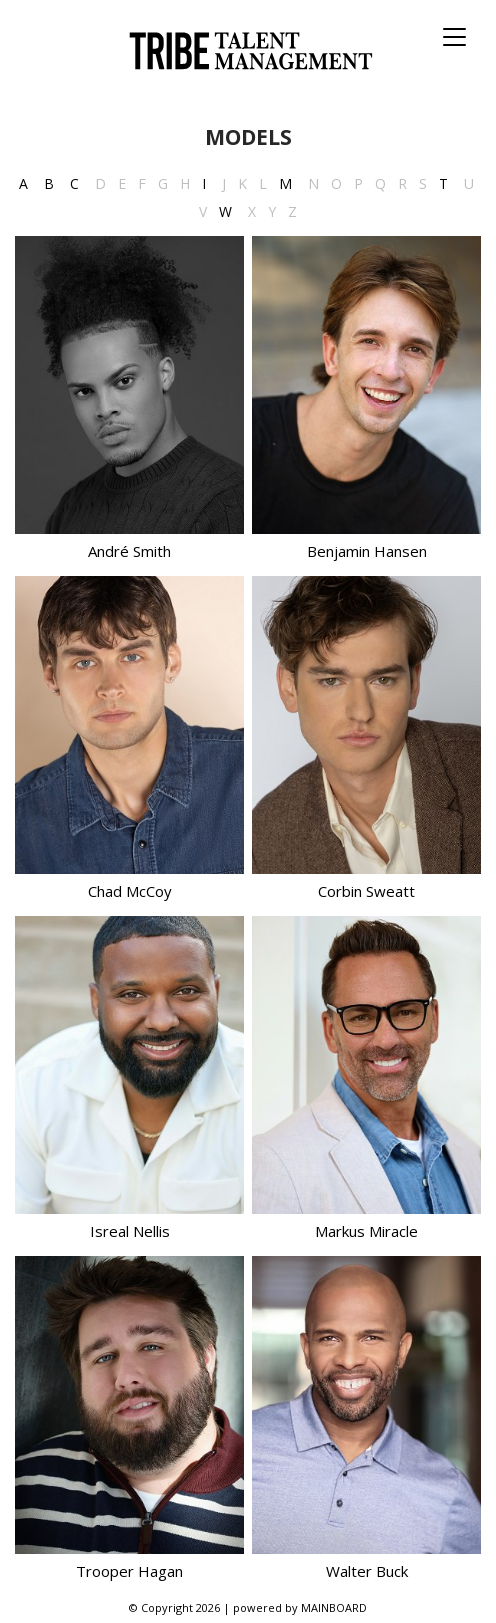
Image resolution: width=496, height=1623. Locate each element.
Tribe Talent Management (247, 50)
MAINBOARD (334, 1607)
